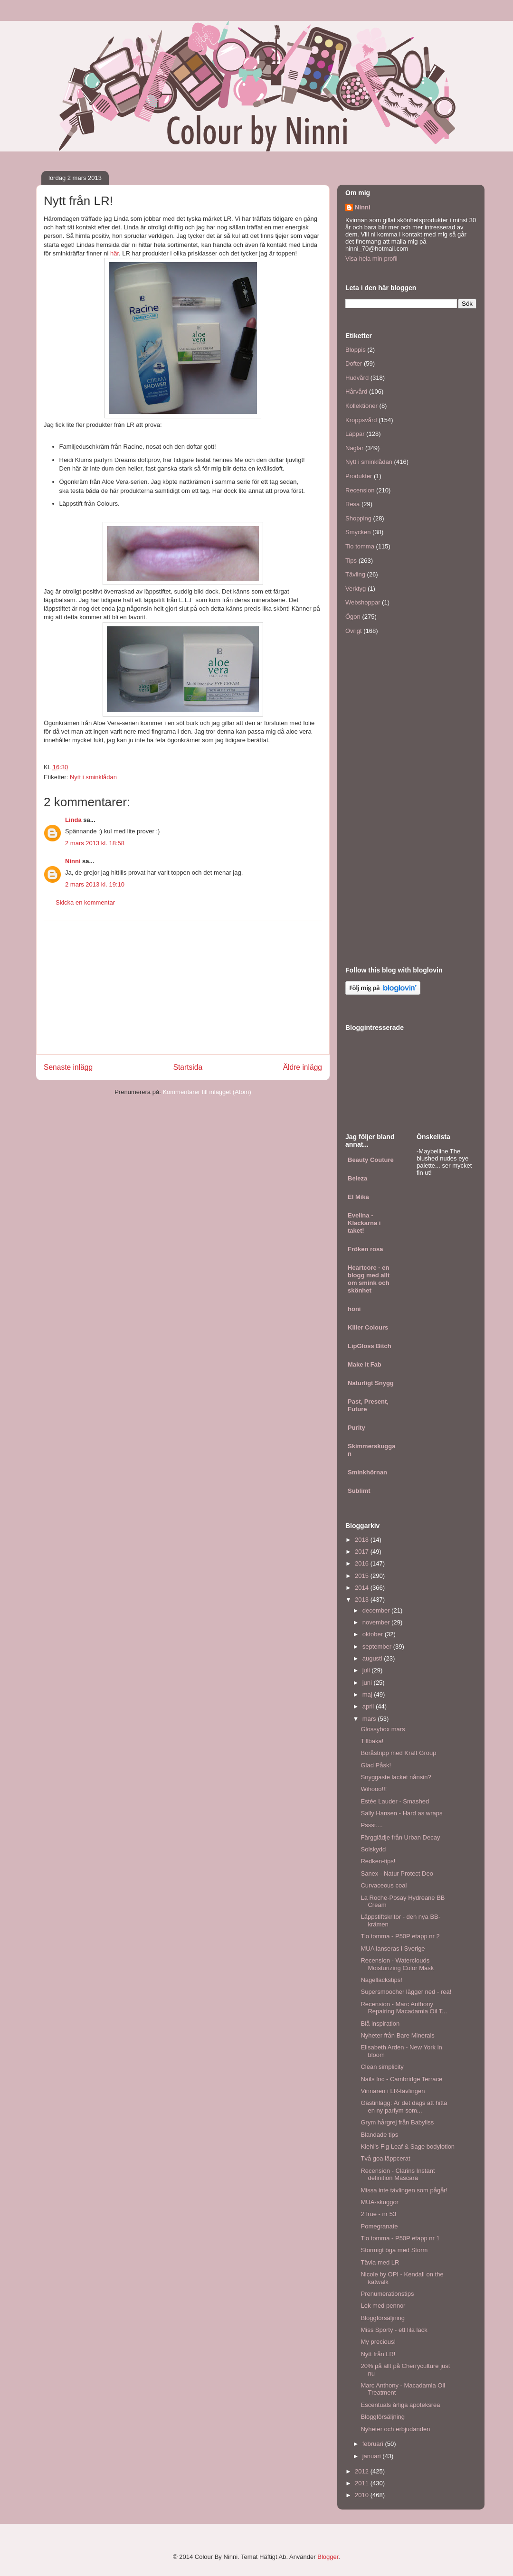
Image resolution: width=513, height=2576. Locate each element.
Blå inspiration (380, 2023)
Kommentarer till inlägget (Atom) (206, 1091)
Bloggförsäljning (383, 2317)
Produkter (358, 476)
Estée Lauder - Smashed (395, 1801)
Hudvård (357, 377)
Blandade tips (379, 2134)
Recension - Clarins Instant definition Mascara (398, 2174)
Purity (356, 1427)
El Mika (358, 1196)
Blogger (327, 2556)
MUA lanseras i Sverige (393, 1948)
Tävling (355, 574)
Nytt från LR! (378, 2354)
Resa (352, 504)
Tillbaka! (372, 1741)
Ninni (73, 861)
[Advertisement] (183, 987)
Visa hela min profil (371, 258)
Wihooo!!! (374, 1789)
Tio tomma (359, 546)
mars (370, 1718)
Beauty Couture (371, 1159)
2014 (362, 1587)
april (369, 1706)
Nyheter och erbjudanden (395, 2429)
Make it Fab (364, 1364)
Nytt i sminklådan (93, 777)
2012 (362, 2471)
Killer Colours (368, 1327)
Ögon (353, 616)
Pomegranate (379, 2226)
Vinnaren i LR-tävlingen (393, 2091)
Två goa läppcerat (385, 2158)
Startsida (188, 1067)
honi (354, 1308)
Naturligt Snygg (371, 1383)
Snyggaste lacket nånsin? (396, 1777)
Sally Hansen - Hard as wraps (401, 1813)
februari (373, 2443)
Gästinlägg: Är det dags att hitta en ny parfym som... (404, 2106)
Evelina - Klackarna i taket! (364, 1223)
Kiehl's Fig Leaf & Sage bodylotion (408, 2146)
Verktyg (355, 588)
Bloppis (355, 349)
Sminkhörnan (367, 1472)
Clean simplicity (382, 2066)
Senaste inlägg (68, 1067)
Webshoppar (362, 602)
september (377, 1646)
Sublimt (359, 1490)
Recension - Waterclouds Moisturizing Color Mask (397, 1964)
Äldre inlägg (302, 1067)
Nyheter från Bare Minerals (397, 2035)
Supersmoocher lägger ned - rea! (406, 1991)
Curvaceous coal (384, 1885)
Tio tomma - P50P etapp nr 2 (400, 1936)
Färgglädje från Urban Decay (400, 1837)
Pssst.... (371, 1825)
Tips (351, 560)
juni (368, 1682)
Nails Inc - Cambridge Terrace (401, 2079)
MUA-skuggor (379, 2202)
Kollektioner (361, 405)
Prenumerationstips (387, 2293)
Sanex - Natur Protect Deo (397, 1873)
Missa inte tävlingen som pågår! (404, 2190)
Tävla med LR (380, 2262)
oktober (373, 1634)
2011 (362, 2483)
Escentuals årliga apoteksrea (400, 2404)
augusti (373, 1658)
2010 (362, 2495)
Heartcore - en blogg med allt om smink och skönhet (369, 1279)
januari (372, 2456)
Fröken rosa (365, 1249)
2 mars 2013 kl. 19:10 (94, 884)
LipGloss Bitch (369, 1345)
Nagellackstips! (381, 1979)
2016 (362, 1563)
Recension (359, 490)
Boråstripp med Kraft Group (398, 1752)
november (376, 1622)
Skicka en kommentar (85, 902)
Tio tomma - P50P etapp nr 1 (400, 2238)
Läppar (354, 433)
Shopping (358, 518)
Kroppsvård (361, 420)
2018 (362, 1539)
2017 (362, 1551)
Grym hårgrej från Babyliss (397, 2122)
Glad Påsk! (376, 1765)
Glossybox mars (383, 1729)
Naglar (354, 448)
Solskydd (373, 1849)
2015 (362, 1575)
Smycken (357, 532)
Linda (73, 819)
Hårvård (356, 391)
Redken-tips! (378, 1861)
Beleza (357, 1178)
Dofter (353, 363)
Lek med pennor (383, 2305)
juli (367, 1670)
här (114, 253)
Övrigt (353, 630)
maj (368, 1694)
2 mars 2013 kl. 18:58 (94, 843)
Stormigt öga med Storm (394, 2250)
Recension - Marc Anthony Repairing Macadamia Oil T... (404, 2007)
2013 (362, 1599)
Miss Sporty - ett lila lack (394, 2329)
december (376, 1610)
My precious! (378, 2341)
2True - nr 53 (378, 2213)
